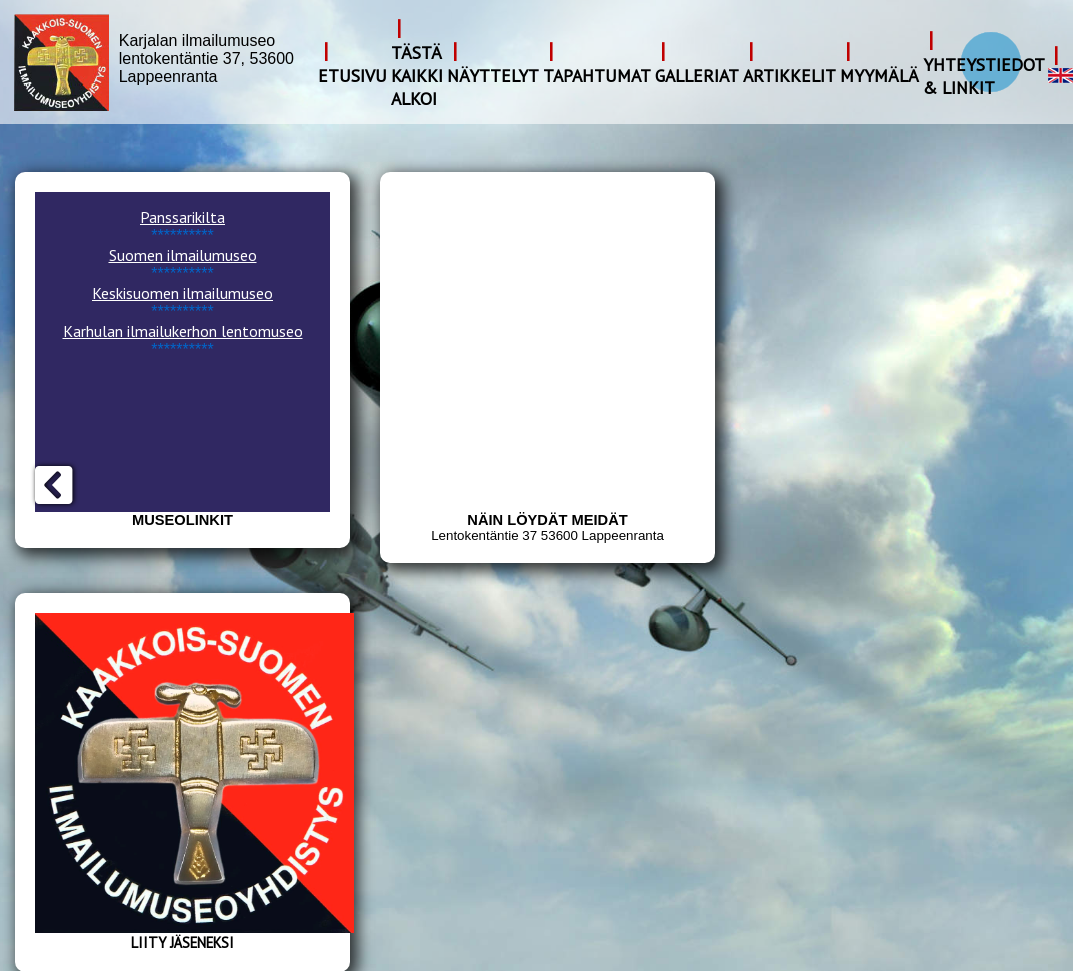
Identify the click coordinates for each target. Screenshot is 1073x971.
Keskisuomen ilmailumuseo (182, 293)
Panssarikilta (182, 217)
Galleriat (697, 75)
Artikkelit (789, 75)
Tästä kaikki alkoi (417, 75)
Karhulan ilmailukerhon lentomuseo (183, 331)
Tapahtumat (597, 75)
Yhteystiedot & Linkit (983, 76)
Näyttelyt (493, 75)
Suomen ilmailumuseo (183, 255)
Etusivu (352, 75)
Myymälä (879, 75)
